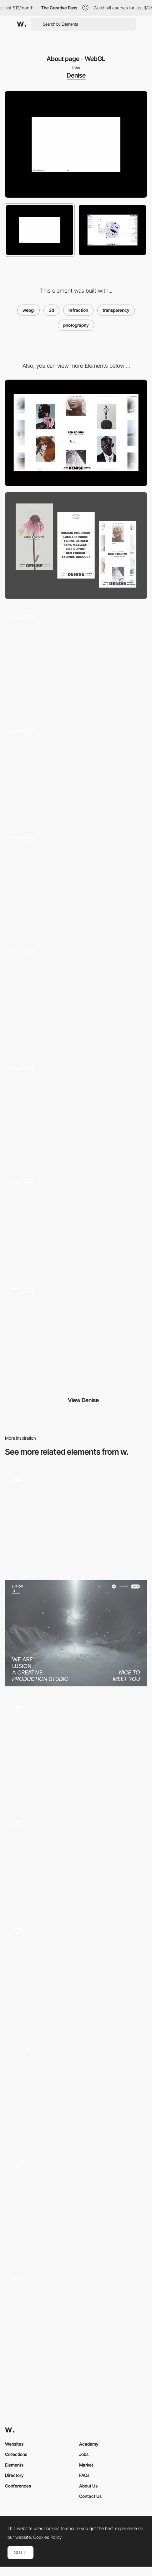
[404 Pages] (76, 658)
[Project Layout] (76, 1222)
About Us (88, 2485)
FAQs (84, 2475)
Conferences (18, 2485)
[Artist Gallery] (76, 884)
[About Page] (76, 1633)
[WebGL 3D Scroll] (76, 2091)
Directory (14, 2475)
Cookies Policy (47, 2537)
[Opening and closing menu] (76, 1975)
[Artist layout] (76, 1334)
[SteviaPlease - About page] (76, 1749)
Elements (14, 2464)
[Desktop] (76, 433)
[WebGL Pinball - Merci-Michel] (76, 1862)
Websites (14, 2444)
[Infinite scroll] (76, 1109)
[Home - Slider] (76, 771)
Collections (16, 2454)
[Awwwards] (21, 24)
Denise (76, 75)
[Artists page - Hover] (76, 996)
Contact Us (90, 2496)
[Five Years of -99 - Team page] (76, 1520)
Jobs (84, 2454)
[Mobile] (76, 545)
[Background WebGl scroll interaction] (76, 2313)
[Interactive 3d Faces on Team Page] (76, 2204)
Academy (89, 2444)
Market (86, 2464)
